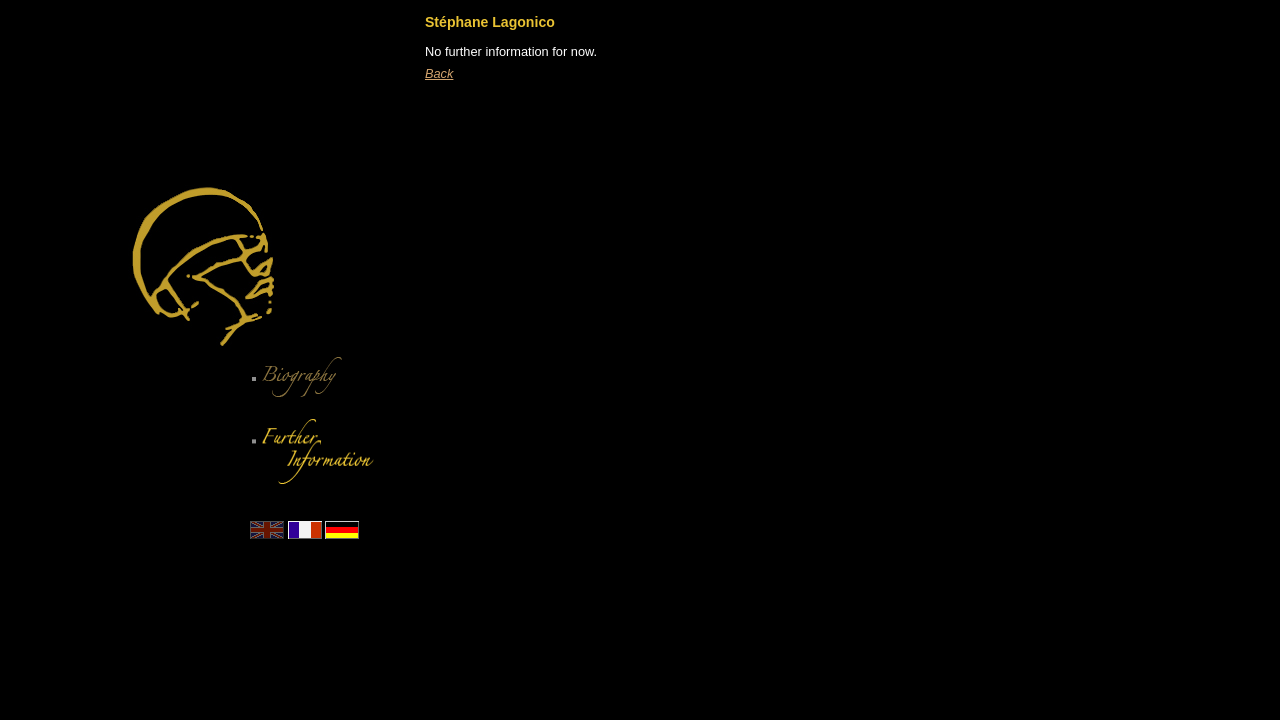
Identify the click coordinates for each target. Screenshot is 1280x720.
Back (439, 73)
